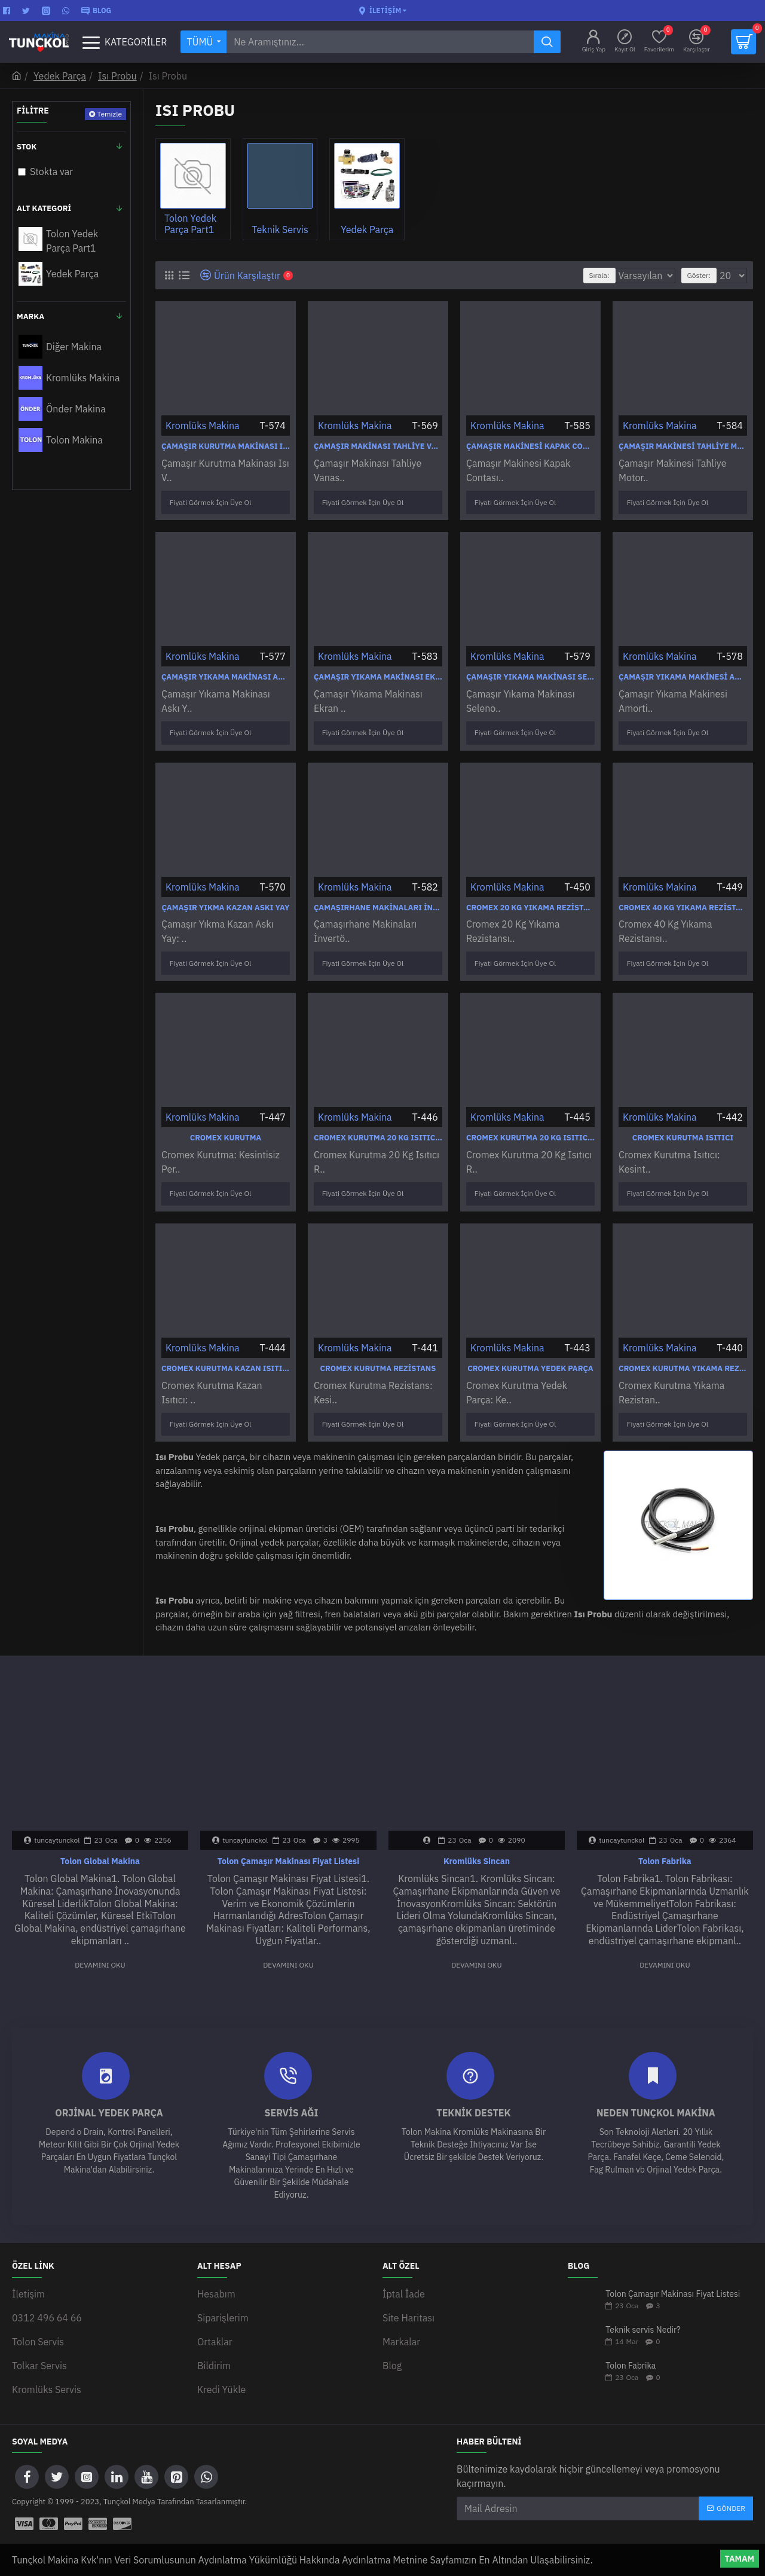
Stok (26, 147)
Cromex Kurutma (226, 1119)
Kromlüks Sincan (476, 1829)
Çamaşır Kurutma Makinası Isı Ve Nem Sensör (225, 446)
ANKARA (633, 2540)
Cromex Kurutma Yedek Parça (530, 1343)
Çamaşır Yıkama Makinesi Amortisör (683, 670)
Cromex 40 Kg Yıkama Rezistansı (683, 895)
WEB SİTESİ (577, 2540)
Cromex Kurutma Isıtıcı (682, 1119)
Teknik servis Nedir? (643, 2297)
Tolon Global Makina (100, 1829)
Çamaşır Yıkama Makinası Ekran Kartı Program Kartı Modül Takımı (378, 670)
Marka (30, 316)
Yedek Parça (59, 76)
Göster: (703, 275)
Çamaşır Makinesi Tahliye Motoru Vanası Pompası (683, 446)
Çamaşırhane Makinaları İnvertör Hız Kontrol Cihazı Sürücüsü (378, 895)
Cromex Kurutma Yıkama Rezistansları (683, 1343)
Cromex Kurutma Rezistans (378, 1343)
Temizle (109, 113)
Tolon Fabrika (664, 1829)
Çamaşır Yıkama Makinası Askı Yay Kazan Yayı (225, 670)
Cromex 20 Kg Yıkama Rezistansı (530, 895)
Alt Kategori (44, 208)
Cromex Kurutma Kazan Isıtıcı (225, 1343)
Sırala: (587, 275)
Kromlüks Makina (203, 426)
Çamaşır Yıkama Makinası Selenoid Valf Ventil (530, 670)
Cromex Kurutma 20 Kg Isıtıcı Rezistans (378, 1119)
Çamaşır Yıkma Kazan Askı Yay (225, 895)
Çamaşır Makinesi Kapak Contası (530, 446)
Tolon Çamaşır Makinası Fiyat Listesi (288, 1829)
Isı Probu (117, 76)
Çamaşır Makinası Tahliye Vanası (378, 446)
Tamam (739, 2558)
